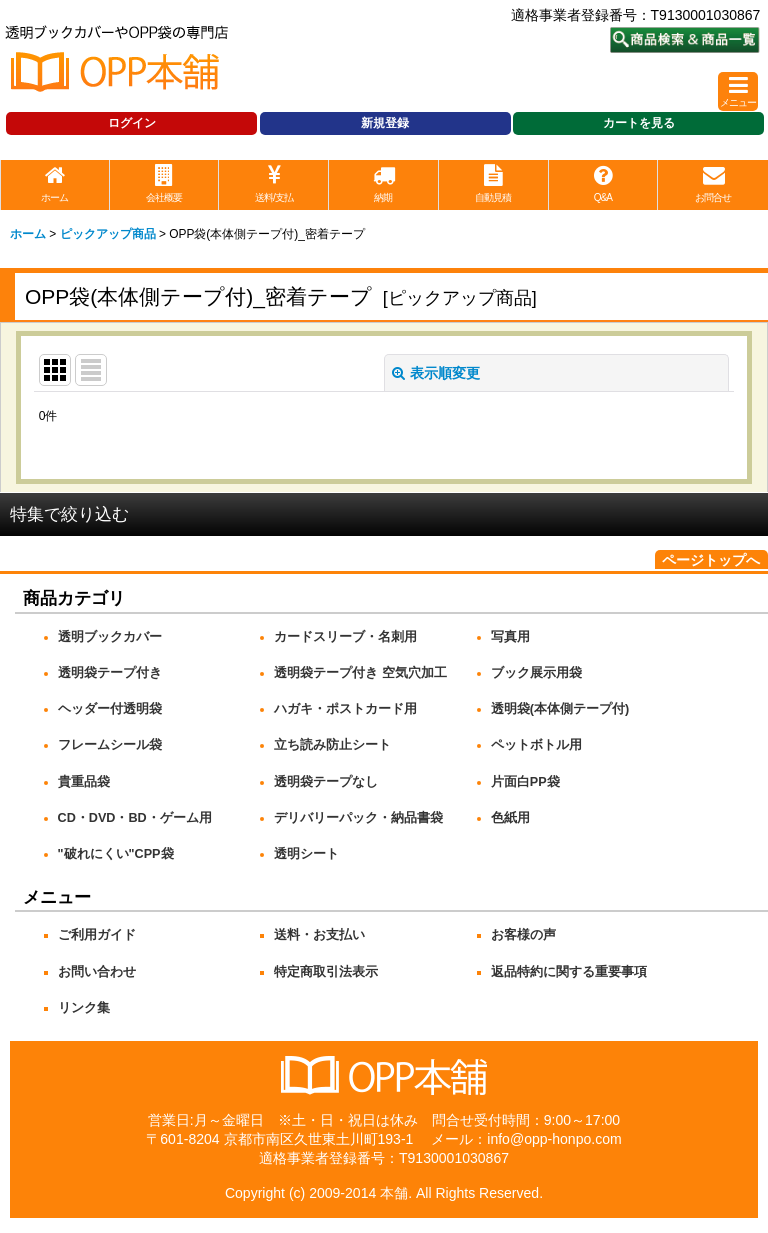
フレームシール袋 (110, 745)
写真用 (510, 637)
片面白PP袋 (525, 782)
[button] (738, 91)
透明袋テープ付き (110, 673)
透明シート (306, 854)
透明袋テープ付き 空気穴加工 (360, 673)
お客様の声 (523, 935)
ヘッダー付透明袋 (110, 709)
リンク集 (84, 1008)
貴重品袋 (84, 782)
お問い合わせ (97, 972)
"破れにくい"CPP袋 (116, 854)
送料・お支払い (319, 935)
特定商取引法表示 (326, 972)
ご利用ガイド (97, 935)
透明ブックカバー (110, 637)
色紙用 (510, 818)
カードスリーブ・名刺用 (345, 637)
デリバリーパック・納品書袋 (358, 818)
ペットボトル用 (536, 745)
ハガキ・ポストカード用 (345, 709)
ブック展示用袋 (536, 673)
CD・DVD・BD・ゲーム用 (135, 818)
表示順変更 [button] (436, 373)
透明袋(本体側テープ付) (560, 709)
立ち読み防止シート (332, 745)
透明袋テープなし (326, 782)
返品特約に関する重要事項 (569, 972)
